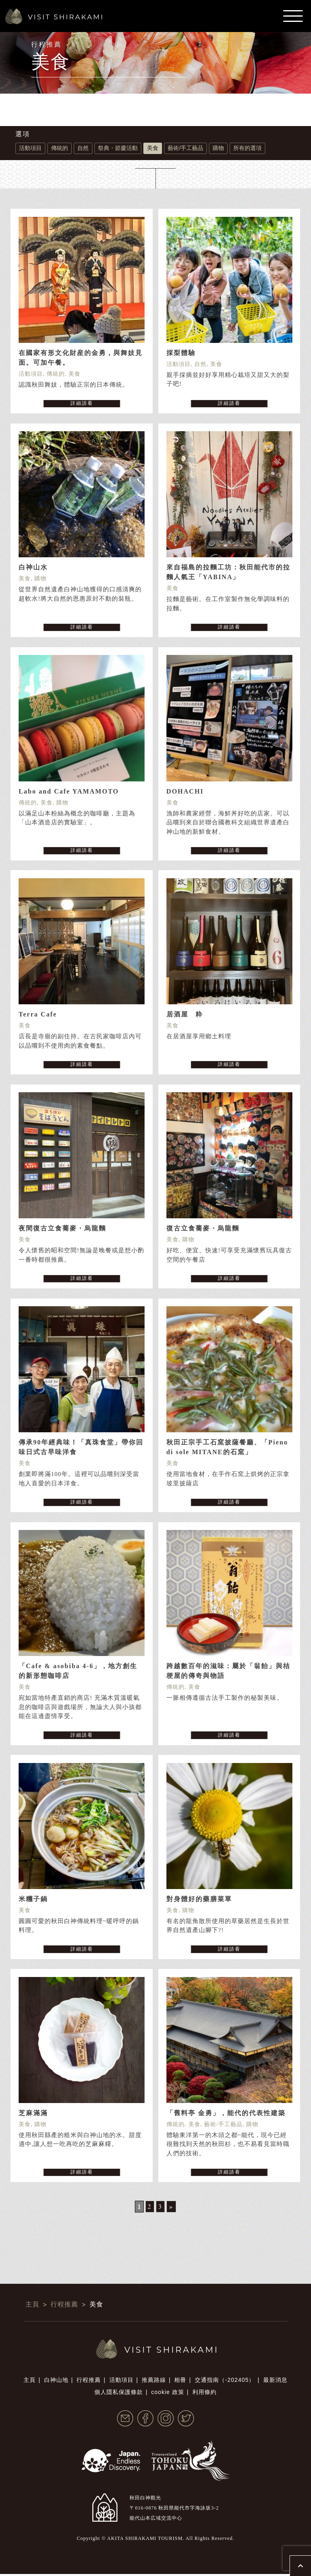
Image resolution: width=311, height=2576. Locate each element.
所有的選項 (247, 148)
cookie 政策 (167, 2394)
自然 (83, 148)
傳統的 (59, 148)
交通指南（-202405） (225, 2382)
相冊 (180, 2382)
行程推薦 (89, 2382)
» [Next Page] (171, 2208)
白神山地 (56, 2382)
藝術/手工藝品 (185, 148)
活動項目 (30, 148)
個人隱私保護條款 (118, 2394)
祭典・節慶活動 (118, 148)
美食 (152, 148)
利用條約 (204, 2394)
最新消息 (275, 2382)
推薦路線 (154, 2382)
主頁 (29, 2382)
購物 (218, 148)
